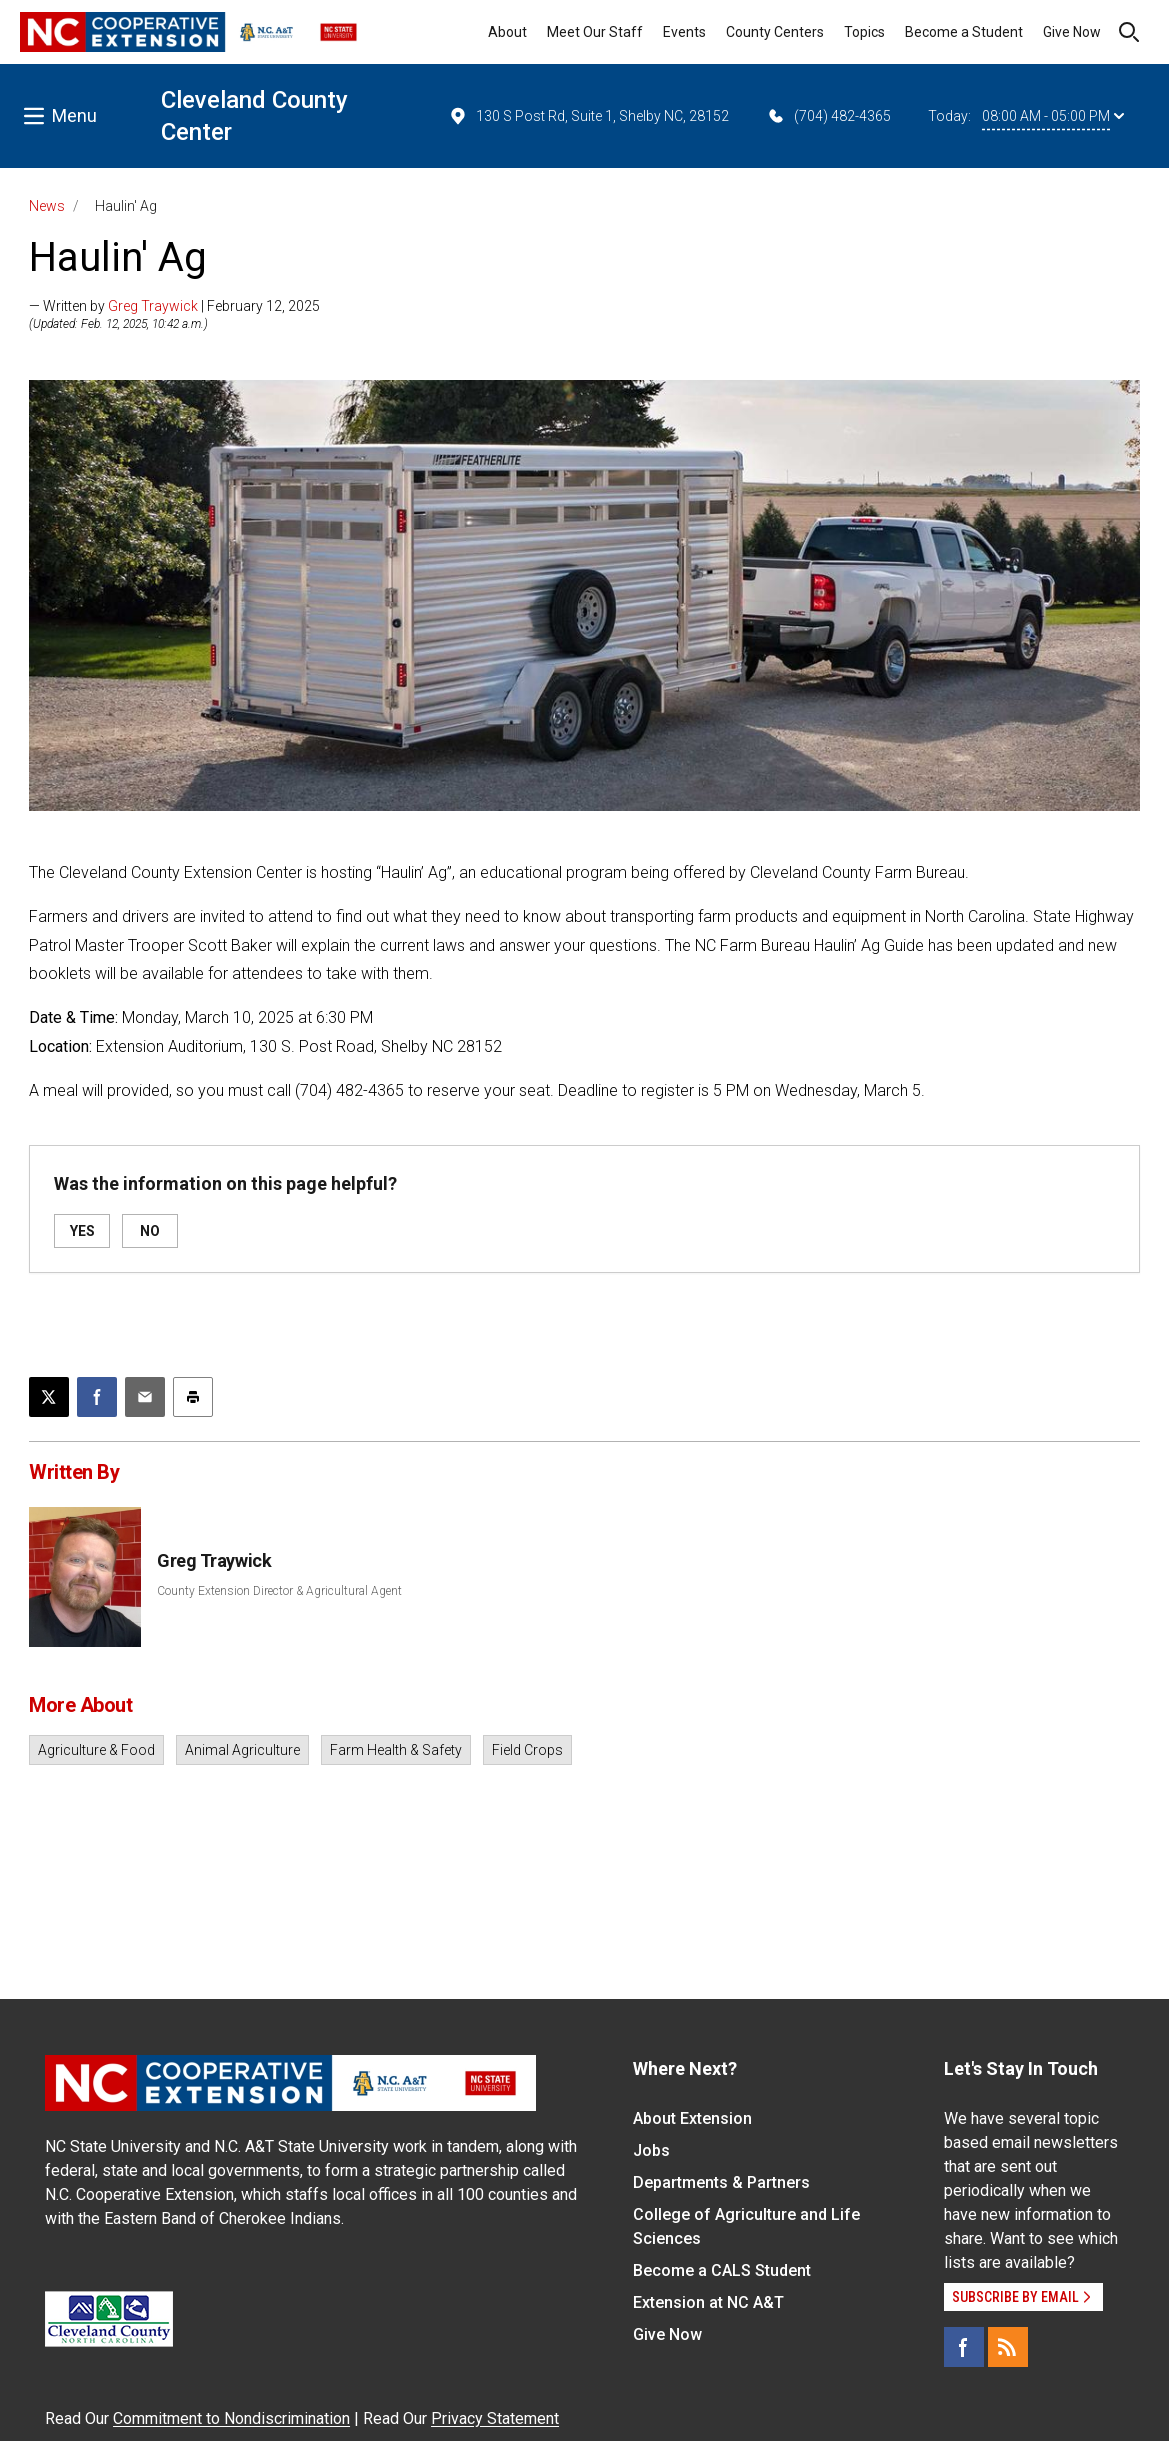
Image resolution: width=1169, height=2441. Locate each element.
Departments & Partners (721, 2182)
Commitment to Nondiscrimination (231, 2418)
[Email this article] (145, 1397)
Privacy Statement (495, 2418)
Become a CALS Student (722, 2270)
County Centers (775, 32)
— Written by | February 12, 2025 (174, 306)
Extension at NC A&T (708, 2302)
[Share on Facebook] (97, 1397)
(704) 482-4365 (828, 116)
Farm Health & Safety (396, 1750)
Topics (864, 32)
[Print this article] (193, 1397)
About (507, 32)
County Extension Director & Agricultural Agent (279, 1591)
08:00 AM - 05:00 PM (1053, 116)
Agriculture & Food (96, 1750)
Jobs (651, 2150)
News (47, 206)
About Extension (692, 2118)
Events (684, 32)
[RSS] (1008, 2347)
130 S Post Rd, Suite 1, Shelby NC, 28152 (588, 116)
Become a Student (964, 32)
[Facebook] (964, 2347)
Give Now (1072, 32)
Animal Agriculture (242, 1750)
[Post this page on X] (49, 1397)
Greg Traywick (153, 306)
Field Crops (527, 1750)
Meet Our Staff (595, 32)
